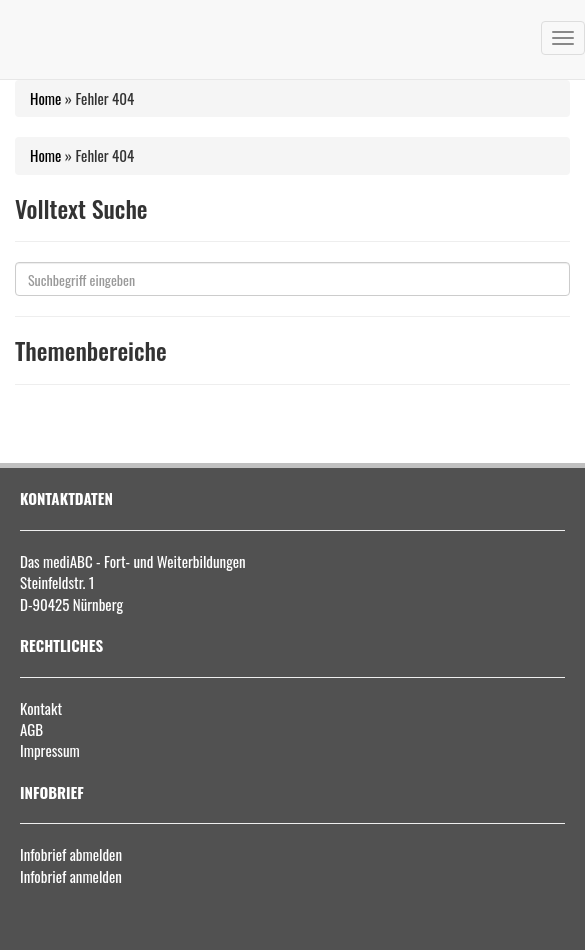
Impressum (50, 750)
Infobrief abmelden (71, 854)
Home (45, 98)
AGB (31, 729)
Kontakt (41, 708)
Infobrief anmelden (71, 876)
